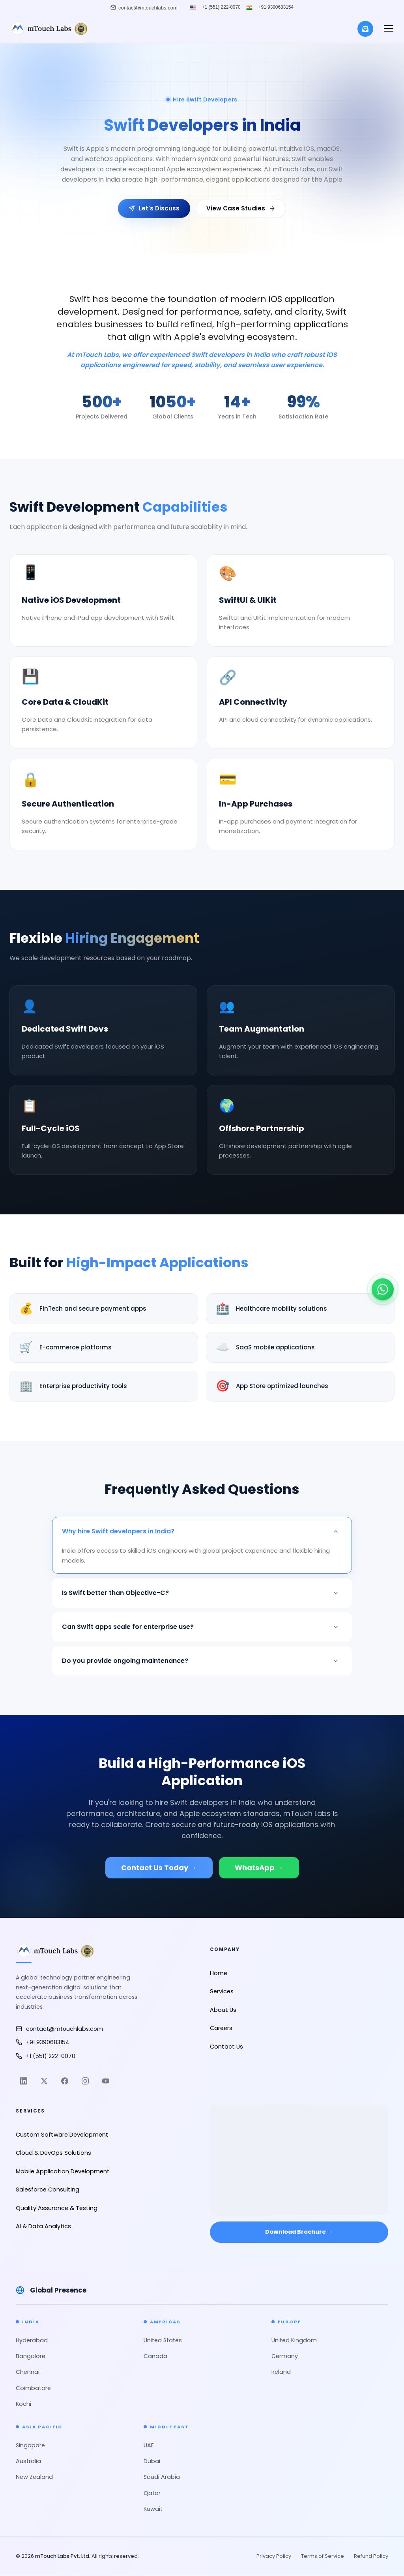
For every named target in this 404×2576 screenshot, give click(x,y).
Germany (284, 2356)
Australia (28, 2461)
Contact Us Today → (159, 1867)
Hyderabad (32, 2340)
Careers (221, 2028)
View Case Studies (240, 208)
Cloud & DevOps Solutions (53, 2153)
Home (218, 1973)
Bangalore (30, 2356)
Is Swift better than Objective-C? (202, 1593)
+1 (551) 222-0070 (221, 7)
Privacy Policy (273, 2556)
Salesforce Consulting (47, 2189)
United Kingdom (294, 2340)
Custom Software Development (62, 2135)
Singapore (30, 2445)
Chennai (27, 2372)
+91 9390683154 (276, 7)
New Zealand (34, 2477)
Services (222, 1991)
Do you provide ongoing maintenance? (202, 1661)
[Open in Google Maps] (299, 2154)
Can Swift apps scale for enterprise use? (202, 1627)
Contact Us (226, 2047)
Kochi (23, 2404)
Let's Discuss (154, 208)
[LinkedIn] (24, 2081)
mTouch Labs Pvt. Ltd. (62, 2556)
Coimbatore (33, 2388)
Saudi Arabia (162, 2477)
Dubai (152, 2461)
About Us (223, 2010)
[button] (389, 28)
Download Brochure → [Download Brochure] (299, 2232)
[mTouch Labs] (48, 29)
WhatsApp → (259, 1867)
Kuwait (153, 2509)
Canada (155, 2356)
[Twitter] (44, 2081)
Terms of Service (322, 2556)
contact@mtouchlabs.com (59, 2029)
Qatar (152, 2493)
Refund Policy (371, 2556)
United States (163, 2340)
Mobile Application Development (63, 2171)
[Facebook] (65, 2081)
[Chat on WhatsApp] (383, 1285)
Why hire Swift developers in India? (202, 1531)
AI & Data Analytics (43, 2226)
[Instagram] (85, 2081)
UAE (149, 2445)
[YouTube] (106, 2081)
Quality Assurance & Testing (56, 2208)
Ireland (281, 2372)
